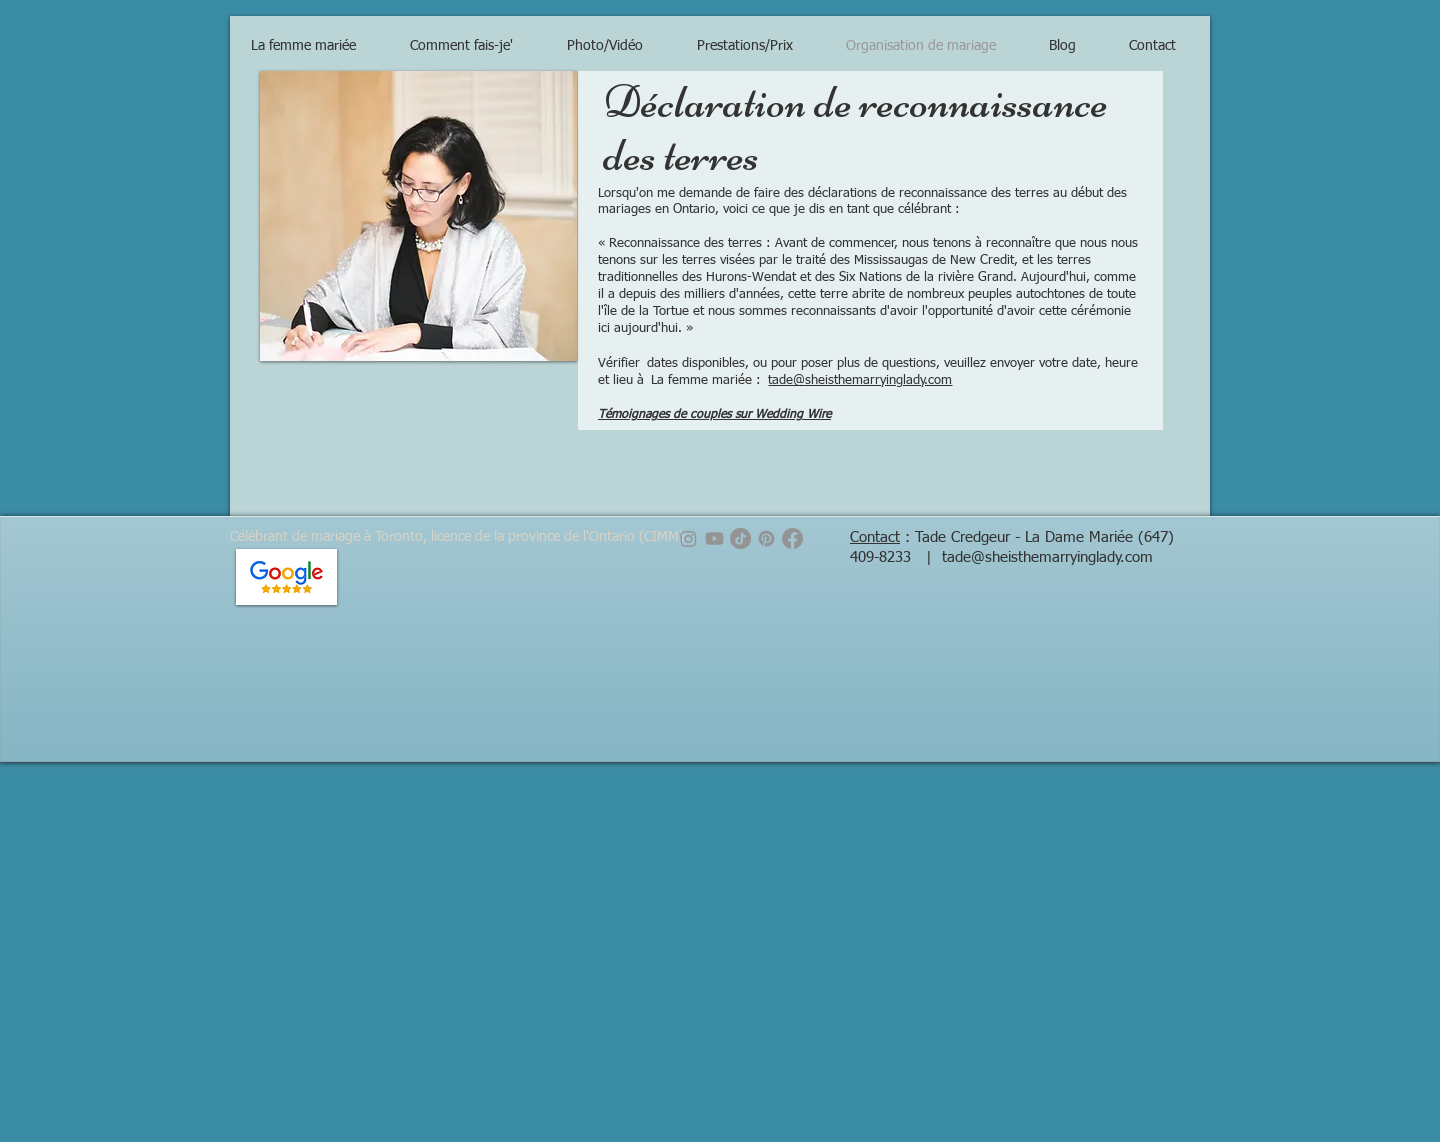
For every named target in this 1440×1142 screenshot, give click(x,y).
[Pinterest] (766, 538)
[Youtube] (714, 538)
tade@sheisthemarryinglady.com (860, 380)
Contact (875, 537)
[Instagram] (688, 538)
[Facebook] (792, 538)
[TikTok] (740, 538)
